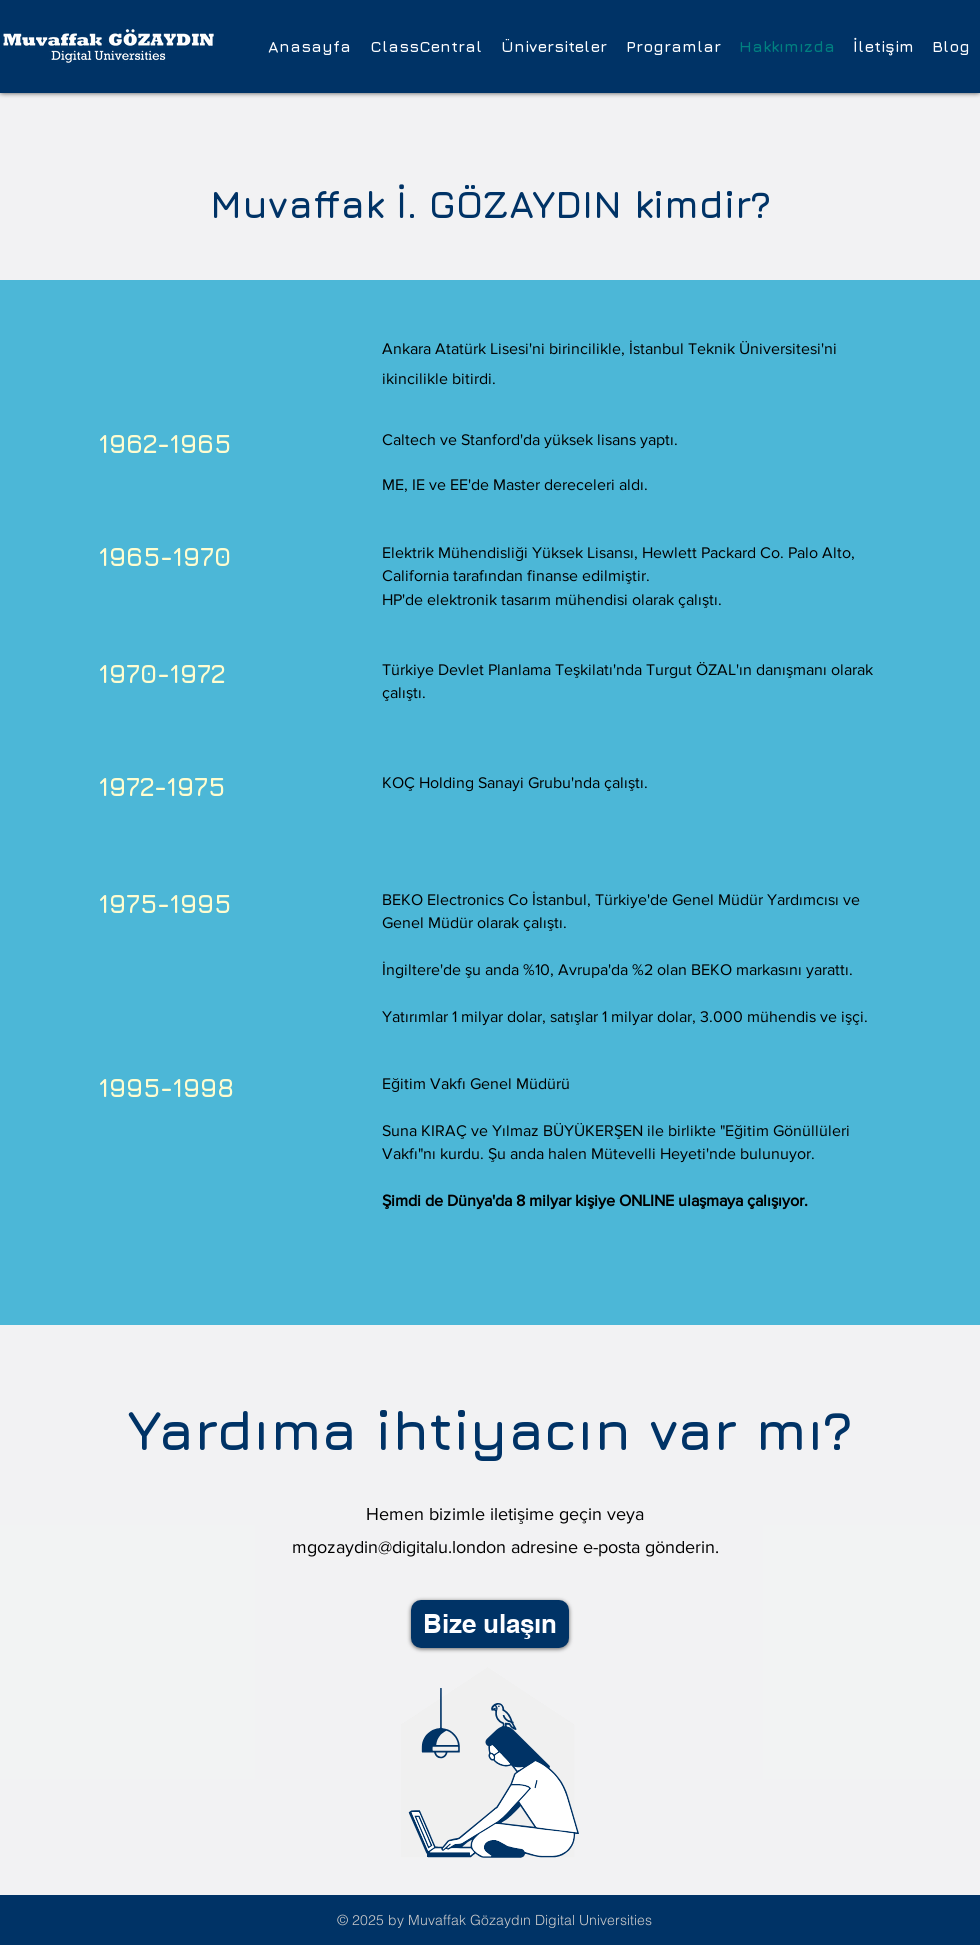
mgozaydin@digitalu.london (399, 1547)
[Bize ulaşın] (490, 1624)
